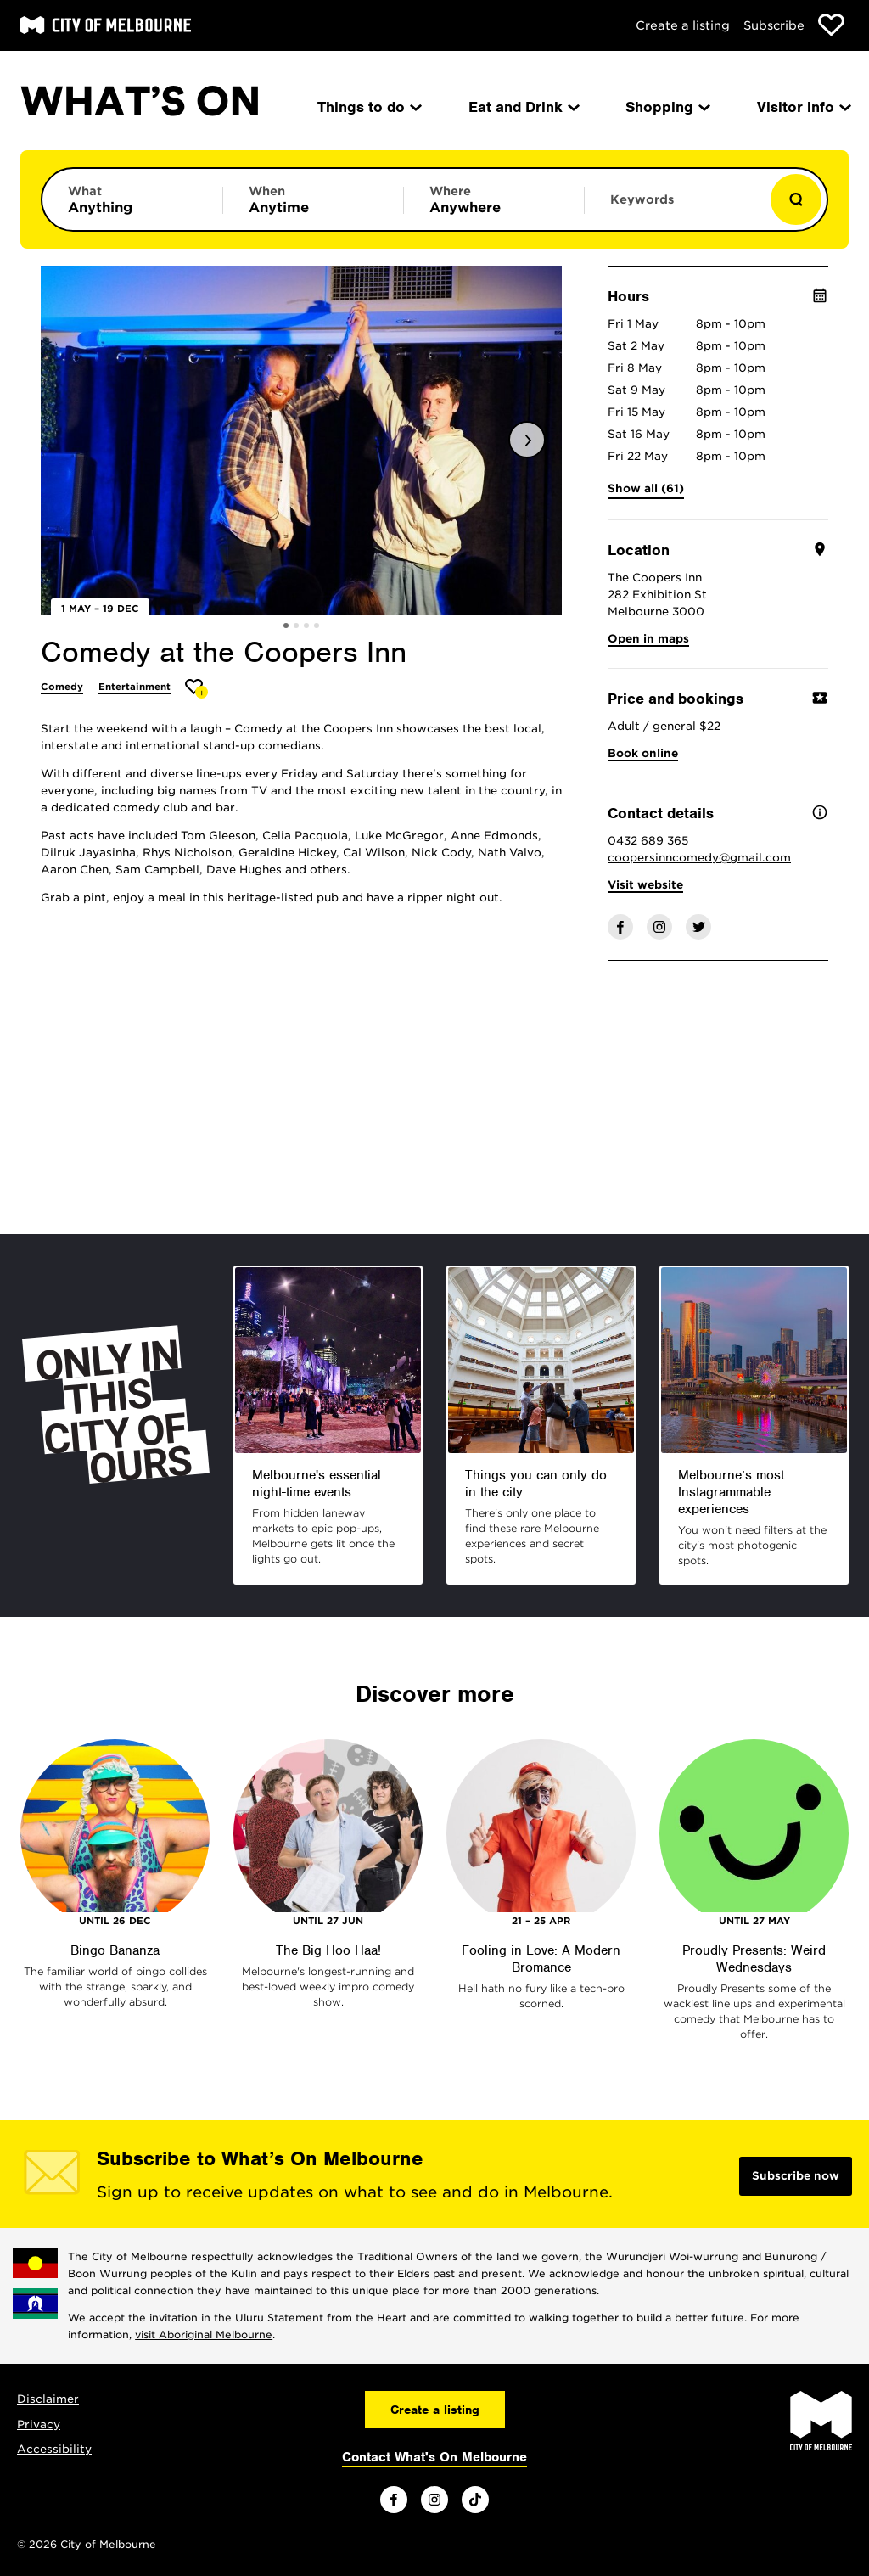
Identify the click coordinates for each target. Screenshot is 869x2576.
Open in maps (648, 638)
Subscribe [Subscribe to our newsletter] (774, 25)
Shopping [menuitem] (666, 107)
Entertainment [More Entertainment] (134, 687)
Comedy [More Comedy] (62, 687)
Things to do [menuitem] (368, 107)
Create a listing (683, 25)
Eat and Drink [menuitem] (522, 107)
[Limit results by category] (132, 199)
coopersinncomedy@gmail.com (699, 857)
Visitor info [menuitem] (803, 107)
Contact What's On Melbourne (434, 2457)
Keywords (642, 199)
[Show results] (796, 199)
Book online (643, 753)
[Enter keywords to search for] (674, 207)
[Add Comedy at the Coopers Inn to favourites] (196, 689)
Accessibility (54, 2449)
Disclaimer (48, 2399)
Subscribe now (795, 2175)
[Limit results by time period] (313, 199)
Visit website (645, 884)
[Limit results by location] (493, 199)
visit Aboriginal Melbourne (203, 2334)
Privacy (38, 2424)
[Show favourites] (831, 25)
